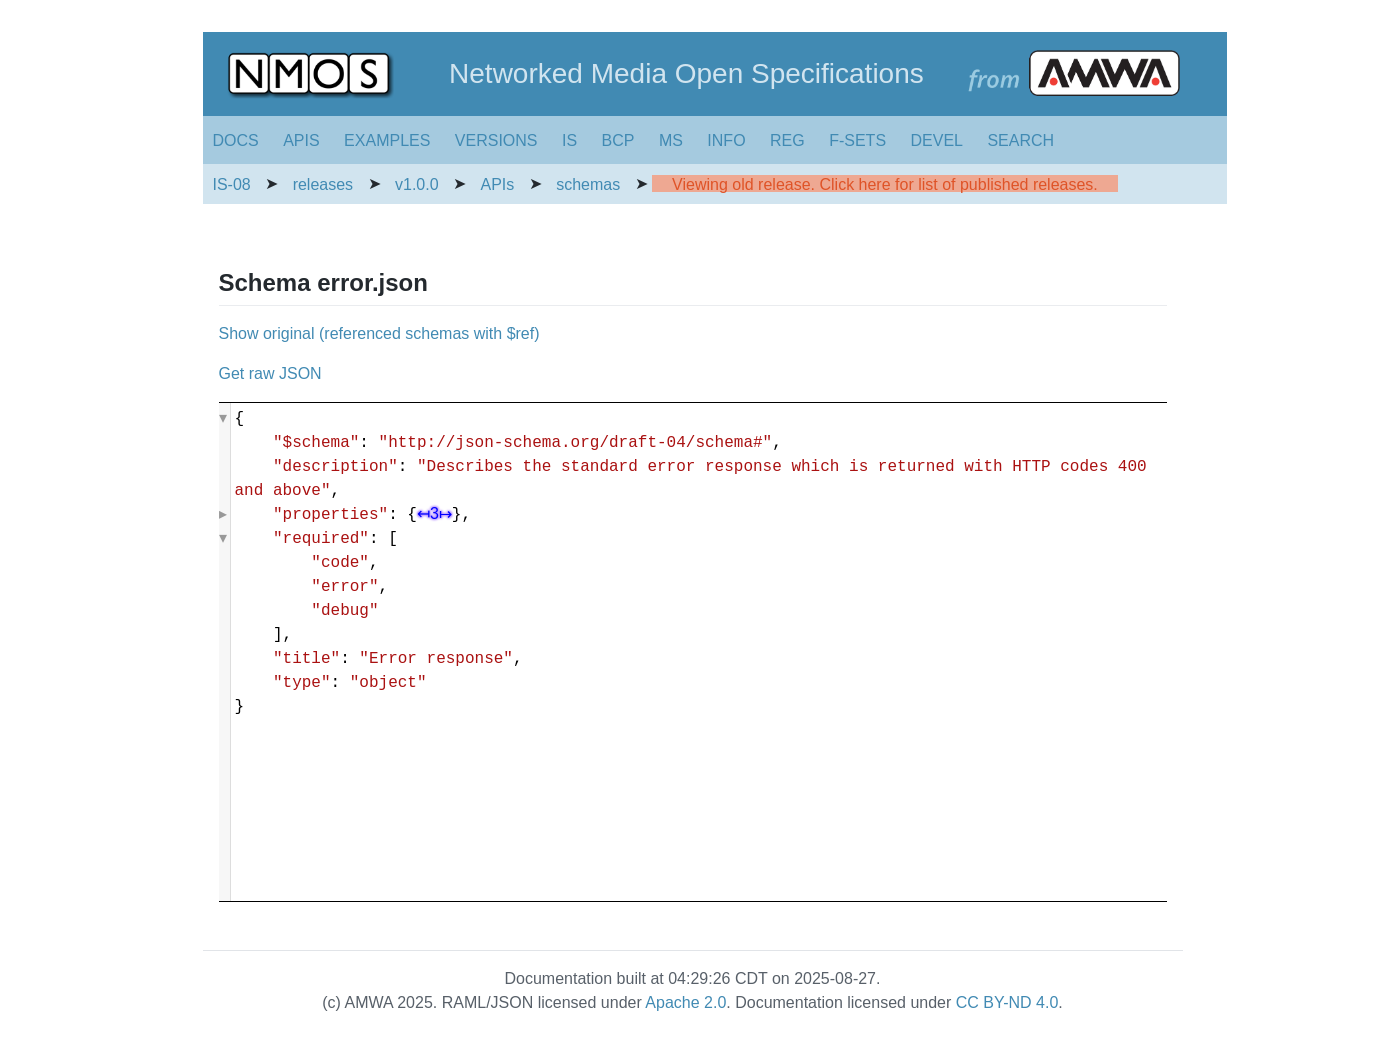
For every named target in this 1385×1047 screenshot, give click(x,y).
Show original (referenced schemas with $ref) (379, 333)
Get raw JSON (270, 373)
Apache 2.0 (685, 1002)
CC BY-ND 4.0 (1007, 1002)
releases (323, 184)
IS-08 (232, 184)
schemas (588, 184)
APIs (498, 184)
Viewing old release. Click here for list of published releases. (885, 184)
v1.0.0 (417, 184)
